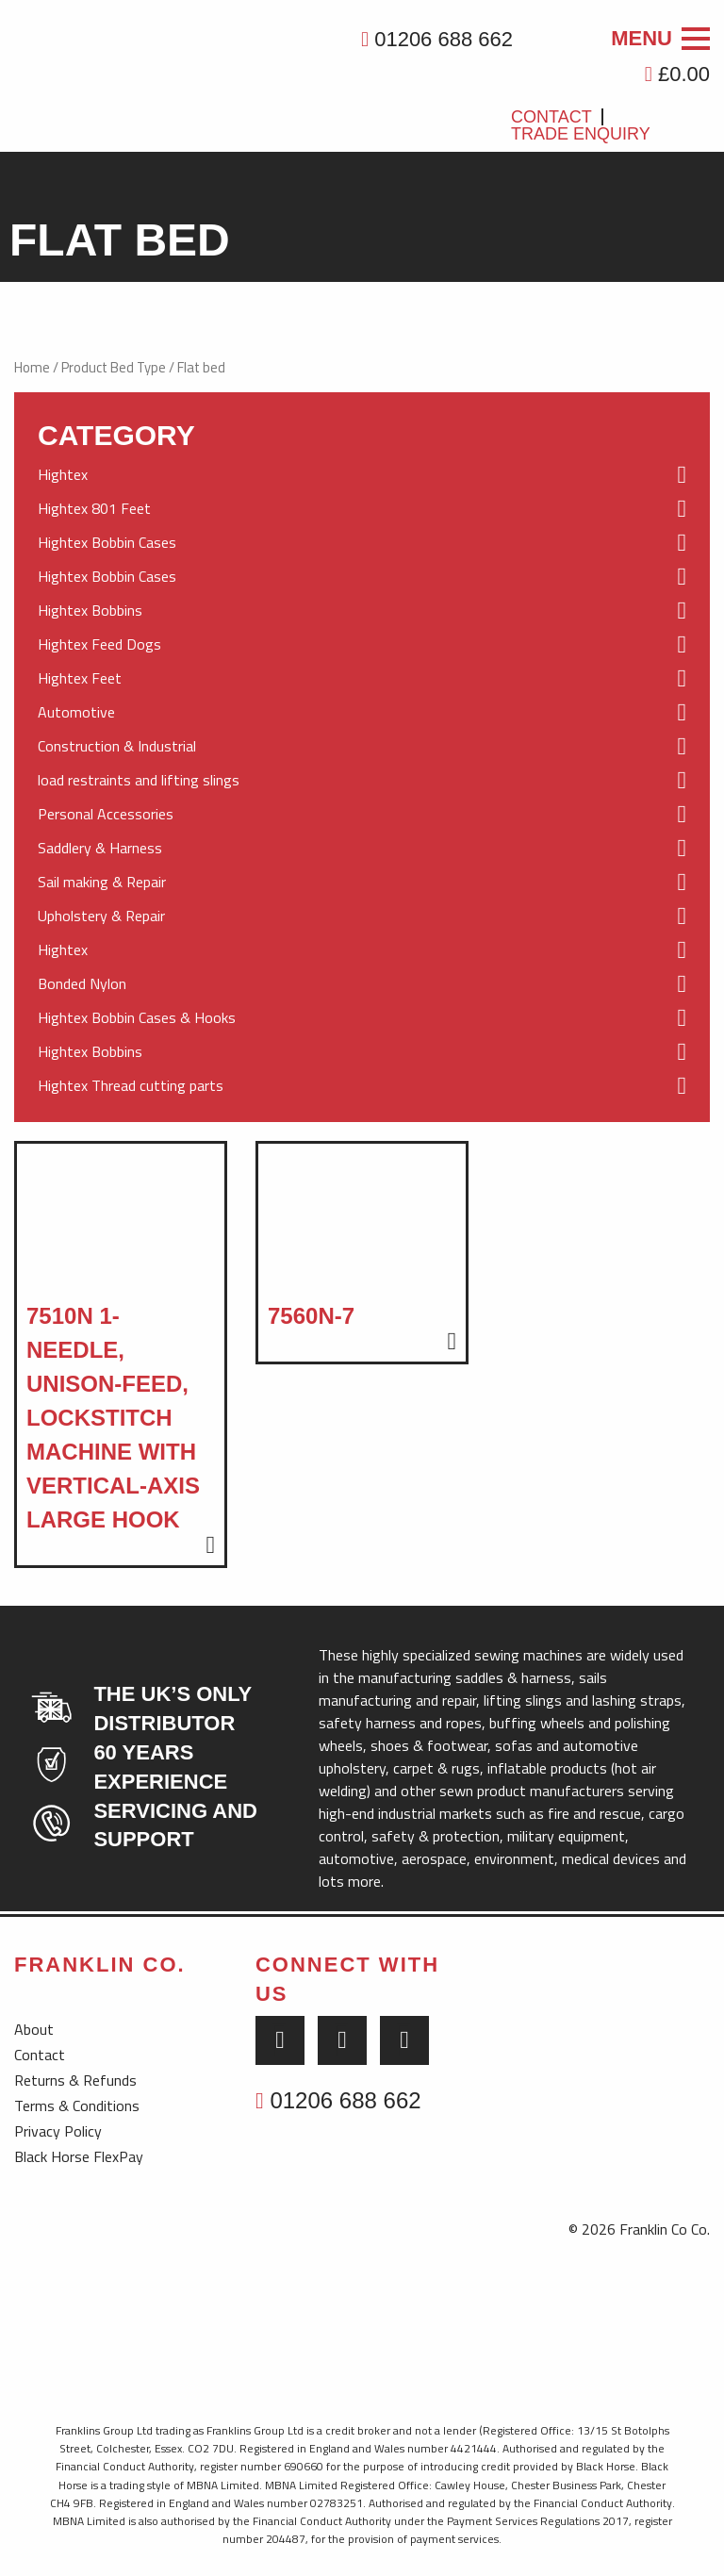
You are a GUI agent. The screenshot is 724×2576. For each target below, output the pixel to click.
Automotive (362, 713)
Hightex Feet (362, 679)
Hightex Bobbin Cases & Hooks (362, 1018)
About (34, 2029)
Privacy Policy (58, 2131)
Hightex (362, 475)
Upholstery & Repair (362, 916)
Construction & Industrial (362, 747)
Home (32, 367)
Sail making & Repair (362, 882)
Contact (551, 116)
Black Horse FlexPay (78, 2156)
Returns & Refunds (75, 2080)
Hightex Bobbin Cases (362, 543)
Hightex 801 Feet (362, 509)
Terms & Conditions (77, 2105)
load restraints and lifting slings (362, 780)
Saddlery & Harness (362, 848)
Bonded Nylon (362, 984)
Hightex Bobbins (362, 611)
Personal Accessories (362, 814)
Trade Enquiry (580, 133)
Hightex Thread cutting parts (362, 1086)
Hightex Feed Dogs (362, 645)
